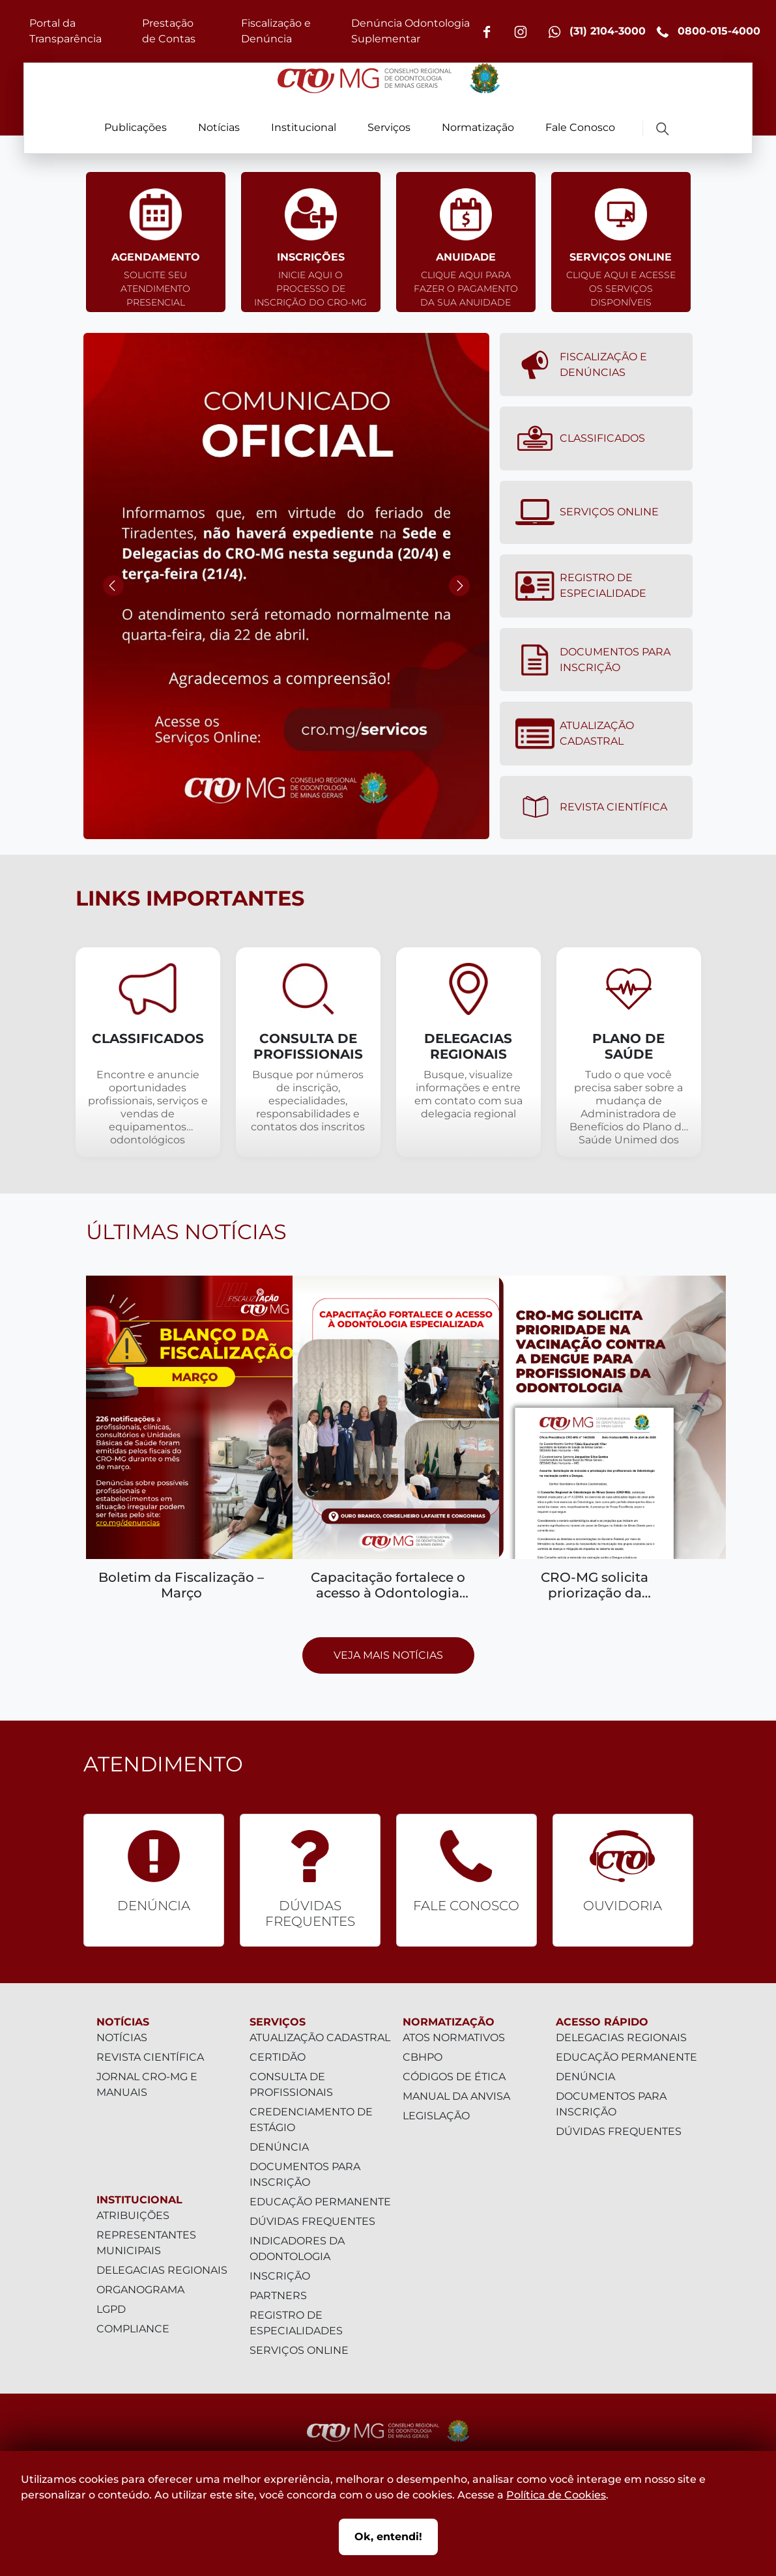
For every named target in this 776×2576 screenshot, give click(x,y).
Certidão (278, 2057)
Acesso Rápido (602, 2022)
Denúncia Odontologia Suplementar (410, 31)
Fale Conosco (580, 127)
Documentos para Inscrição (592, 660)
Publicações (135, 127)
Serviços (388, 127)
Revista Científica (591, 807)
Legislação (436, 2116)
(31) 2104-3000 (597, 31)
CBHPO (422, 2057)
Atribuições (132, 2215)
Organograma (140, 2289)
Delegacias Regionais (161, 2270)
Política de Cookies (556, 2495)
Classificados (580, 438)
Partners (278, 2295)
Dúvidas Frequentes (312, 2221)
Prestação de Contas (168, 31)
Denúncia (279, 2147)
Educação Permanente (320, 2202)
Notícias (219, 127)
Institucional (303, 127)
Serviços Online (587, 512)
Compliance (132, 2329)
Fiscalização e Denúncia (276, 31)
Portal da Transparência (65, 31)
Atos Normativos (454, 2037)
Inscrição (280, 2276)
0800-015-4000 (708, 31)
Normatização (478, 127)
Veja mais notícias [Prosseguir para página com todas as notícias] (388, 1655)
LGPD (111, 2309)
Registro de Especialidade (580, 585)
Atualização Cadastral (574, 733)
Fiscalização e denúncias (581, 364)
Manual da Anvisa (456, 2096)
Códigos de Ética (454, 2076)
